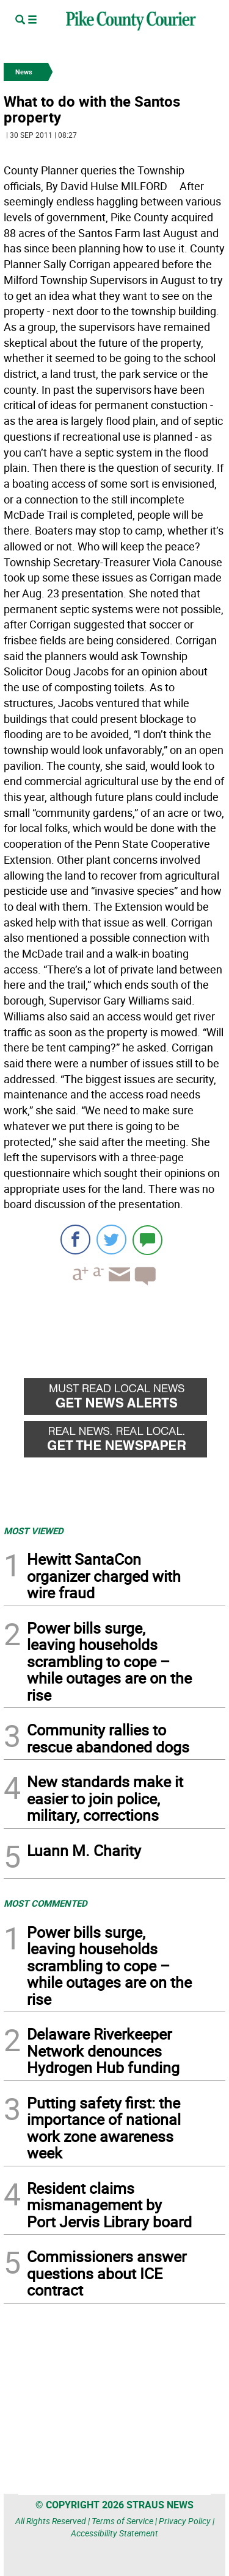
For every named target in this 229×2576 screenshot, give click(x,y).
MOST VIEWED (34, 1531)
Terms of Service (122, 2521)
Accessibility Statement (114, 2533)
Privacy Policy (185, 2521)
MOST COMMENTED (45, 1903)
